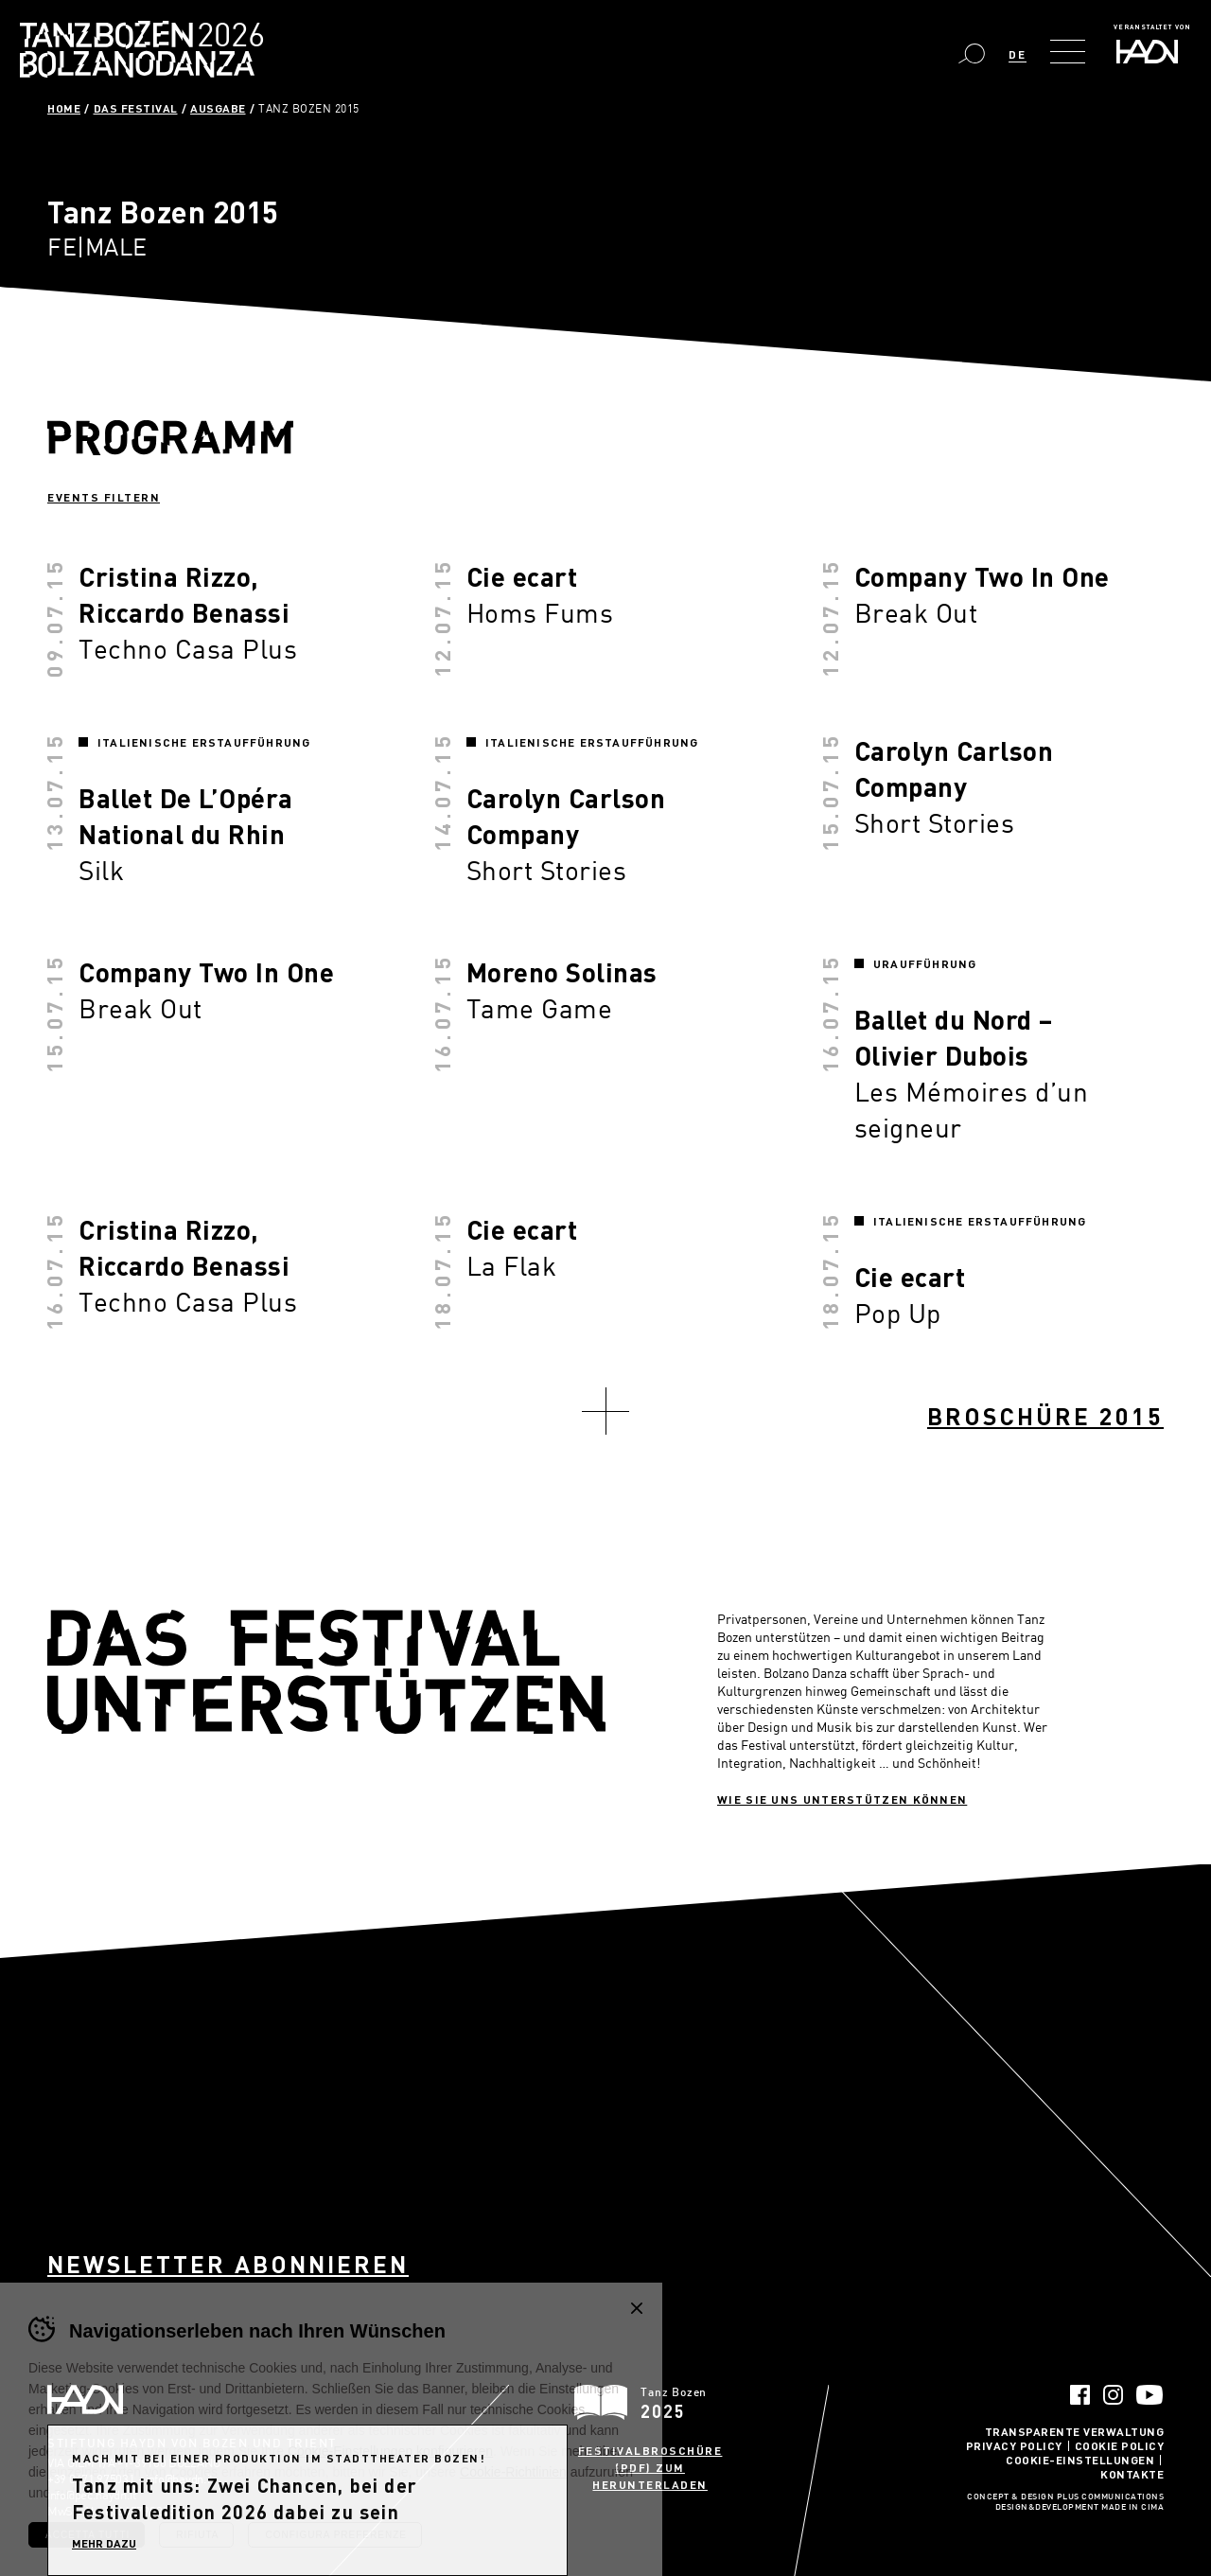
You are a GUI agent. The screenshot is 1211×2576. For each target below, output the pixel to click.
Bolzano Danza (225, 37)
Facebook (1080, 2395)
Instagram (1113, 2395)
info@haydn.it (179, 2478)
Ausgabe (218, 108)
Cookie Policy (1120, 2445)
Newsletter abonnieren (228, 2264)
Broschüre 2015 (1045, 1416)
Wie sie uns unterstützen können (842, 1799)
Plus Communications (1111, 2497)
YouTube (1150, 2395)
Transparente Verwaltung (1075, 2431)
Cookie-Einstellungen (1080, 2459)
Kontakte (1132, 2473)
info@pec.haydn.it (91, 2494)
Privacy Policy (1014, 2445)
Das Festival (136, 108)
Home (63, 108)
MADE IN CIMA (1132, 2508)
